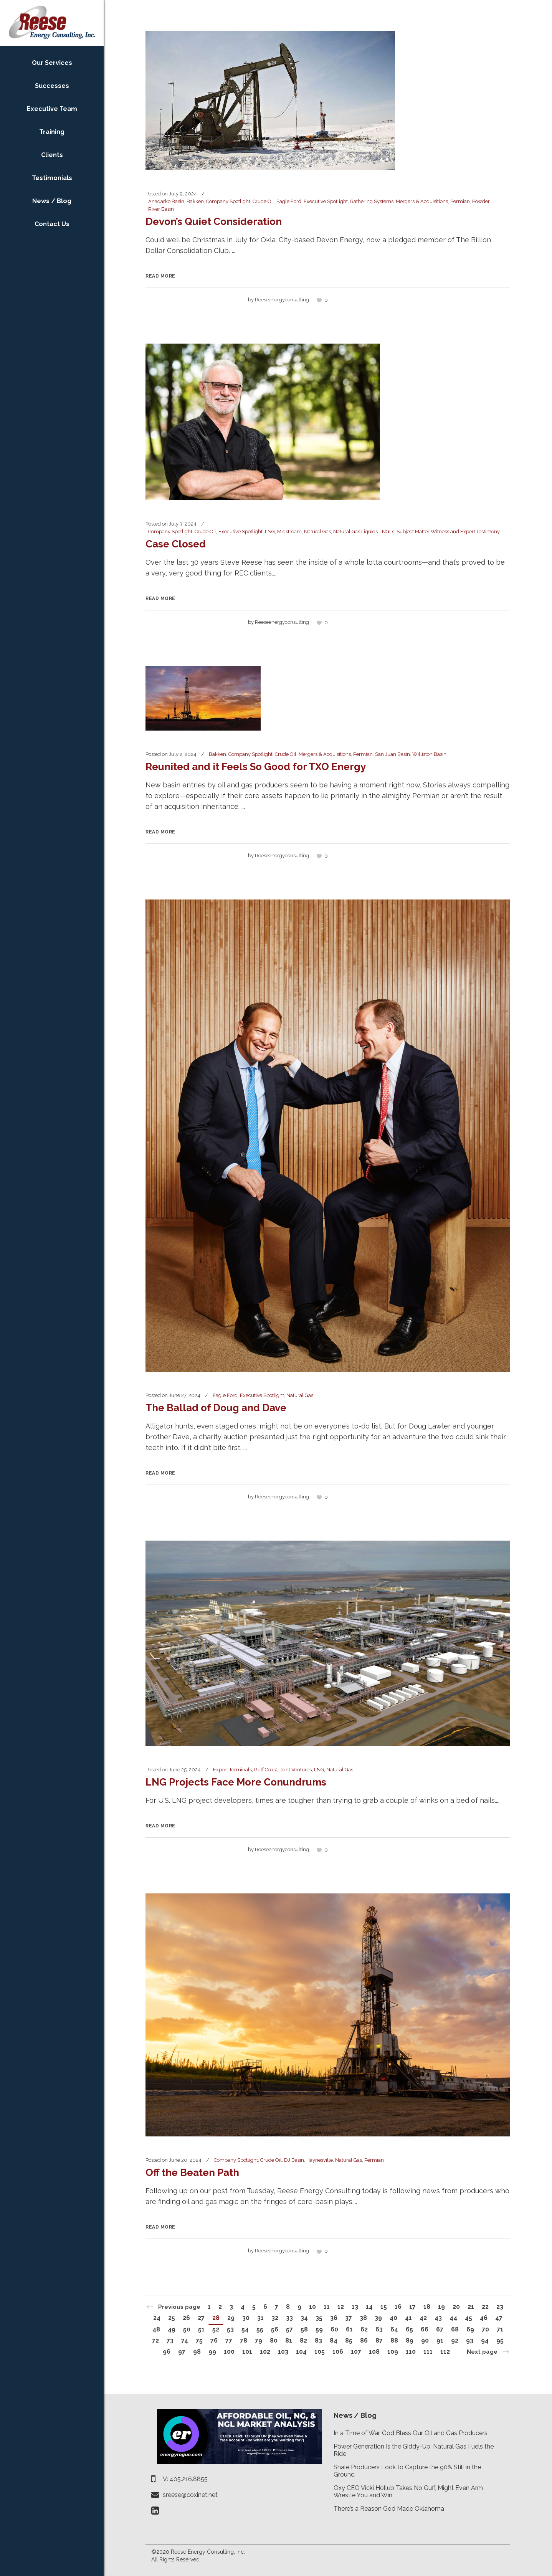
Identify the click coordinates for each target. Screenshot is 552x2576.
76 (214, 2340)
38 (363, 2317)
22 (485, 2306)
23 (499, 2306)
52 (215, 2329)
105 (319, 2351)
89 (409, 2340)
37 (348, 2317)
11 (327, 2306)
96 (166, 2351)
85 (348, 2340)
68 (455, 2329)
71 (500, 2329)
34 (304, 2317)
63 (379, 2329)
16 (398, 2306)
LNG (270, 531)
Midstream (289, 531)
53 (230, 2329)
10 (312, 2306)
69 (470, 2329)
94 (485, 2340)
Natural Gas (317, 531)
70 (485, 2329)
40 (393, 2317)
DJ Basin (294, 2160)
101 (247, 2351)
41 (408, 2317)
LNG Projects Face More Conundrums (235, 1782)
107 (356, 2351)
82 (303, 2340)
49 (171, 2329)
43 (438, 2317)
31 (260, 2317)
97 (181, 2351)
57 (289, 2329)
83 (318, 2340)
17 (412, 2306)
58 (304, 2329)
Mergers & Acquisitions (422, 201)
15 (383, 2306)
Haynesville (319, 2160)
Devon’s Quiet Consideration (213, 221)
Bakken (195, 201)
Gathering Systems (371, 201)
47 (498, 2317)
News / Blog (355, 2415)
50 (186, 2329)
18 (426, 2306)
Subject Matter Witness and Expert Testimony (448, 531)
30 (246, 2317)
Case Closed (175, 544)
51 (201, 2329)
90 (425, 2340)
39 (378, 2317)
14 (369, 2306)
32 (274, 2317)
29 (231, 2317)
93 (469, 2340)
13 (355, 2306)
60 (334, 2329)
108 (374, 2351)
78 (243, 2340)
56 (274, 2329)
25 (171, 2317)
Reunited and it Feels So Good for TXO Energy (255, 766)
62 (364, 2329)
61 (349, 2329)
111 (428, 2351)
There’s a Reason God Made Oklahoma (389, 2508)
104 (301, 2351)
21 (471, 2306)
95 (500, 2340)
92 (454, 2340)
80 (274, 2340)
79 (258, 2340)
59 (319, 2329)
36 (333, 2317)
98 (197, 2351)
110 (411, 2351)
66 (424, 2329)
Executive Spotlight (326, 201)
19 (441, 2306)
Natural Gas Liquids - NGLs (363, 531)
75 (199, 2340)
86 (364, 2340)
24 (156, 2317)
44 (453, 2317)
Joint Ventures (295, 1769)
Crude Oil (263, 201)
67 (439, 2329)
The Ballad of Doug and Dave (215, 1408)
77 (228, 2340)
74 (184, 2340)
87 (379, 2340)
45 (468, 2317)
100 (229, 2351)
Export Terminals (232, 1769)
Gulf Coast (265, 1769)
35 (319, 2317)
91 (439, 2340)
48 (156, 2329)
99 (212, 2351)
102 (265, 2351)
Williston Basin (429, 754)
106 (337, 2351)
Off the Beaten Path (192, 2172)
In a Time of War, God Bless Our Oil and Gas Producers (411, 2433)
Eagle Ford (288, 201)
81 (288, 2340)
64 (394, 2329)
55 (259, 2329)
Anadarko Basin (166, 201)
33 (289, 2317)
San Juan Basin (392, 754)
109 (392, 2351)
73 (170, 2340)
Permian (460, 201)
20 (456, 2306)
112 (445, 2351)
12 (340, 2306)
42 (423, 2317)
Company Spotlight (228, 201)
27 (201, 2317)
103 (283, 2351)
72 (155, 2340)
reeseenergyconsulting (282, 300)
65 (409, 2329)
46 (484, 2317)
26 (186, 2317)
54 (245, 2329)
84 (333, 2340)
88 (394, 2340)
